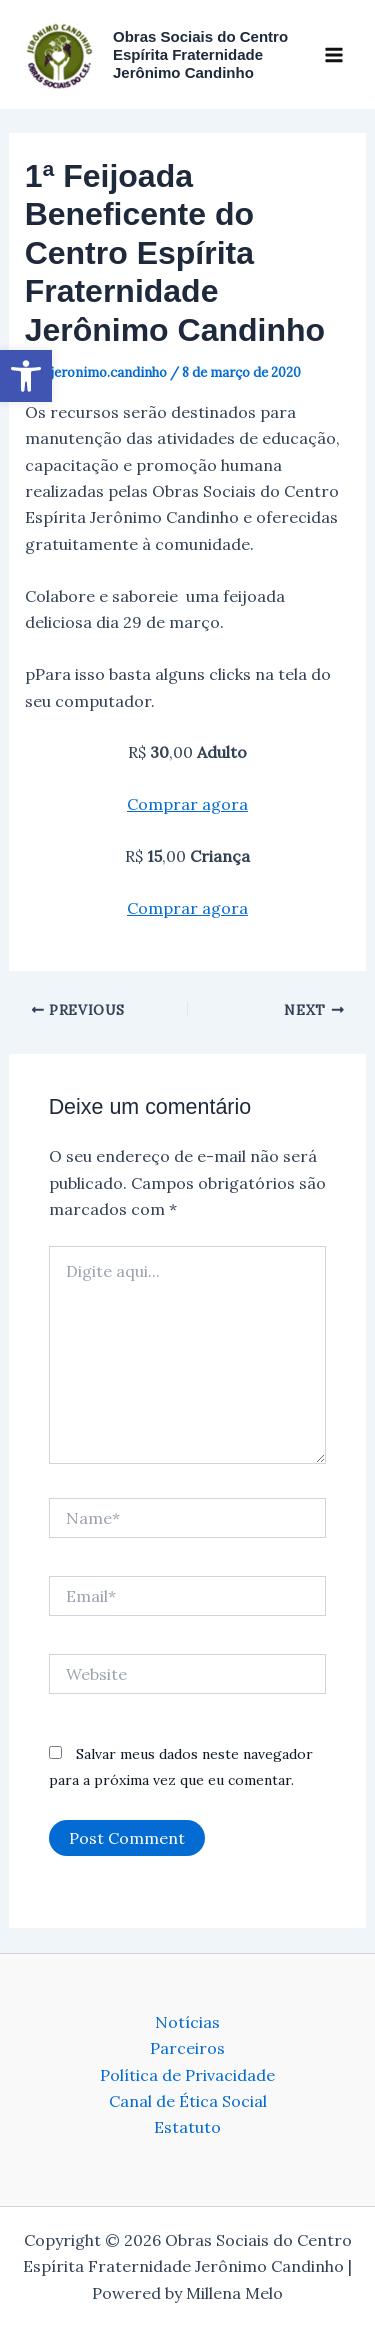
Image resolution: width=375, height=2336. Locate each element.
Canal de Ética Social (188, 2101)
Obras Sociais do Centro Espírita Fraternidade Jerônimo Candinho (200, 54)
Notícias (187, 2022)
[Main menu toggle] (334, 54)
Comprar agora (187, 804)
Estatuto (187, 2127)
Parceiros (187, 2048)
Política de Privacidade (187, 2075)
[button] (26, 376)
